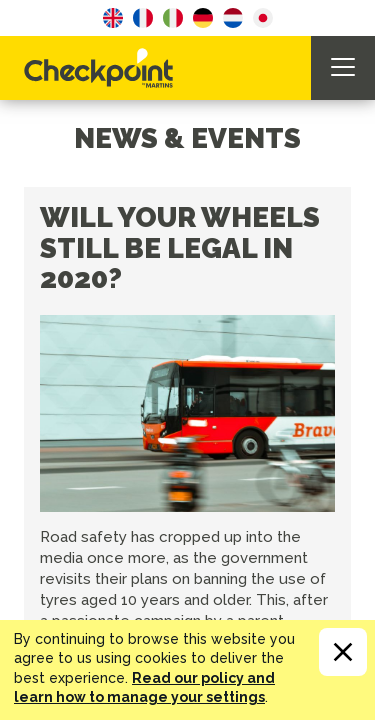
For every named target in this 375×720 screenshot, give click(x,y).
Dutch (233, 18)
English (113, 18)
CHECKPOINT (104, 68)
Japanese (263, 18)
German (203, 18)
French (143, 18)
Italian (173, 18)
